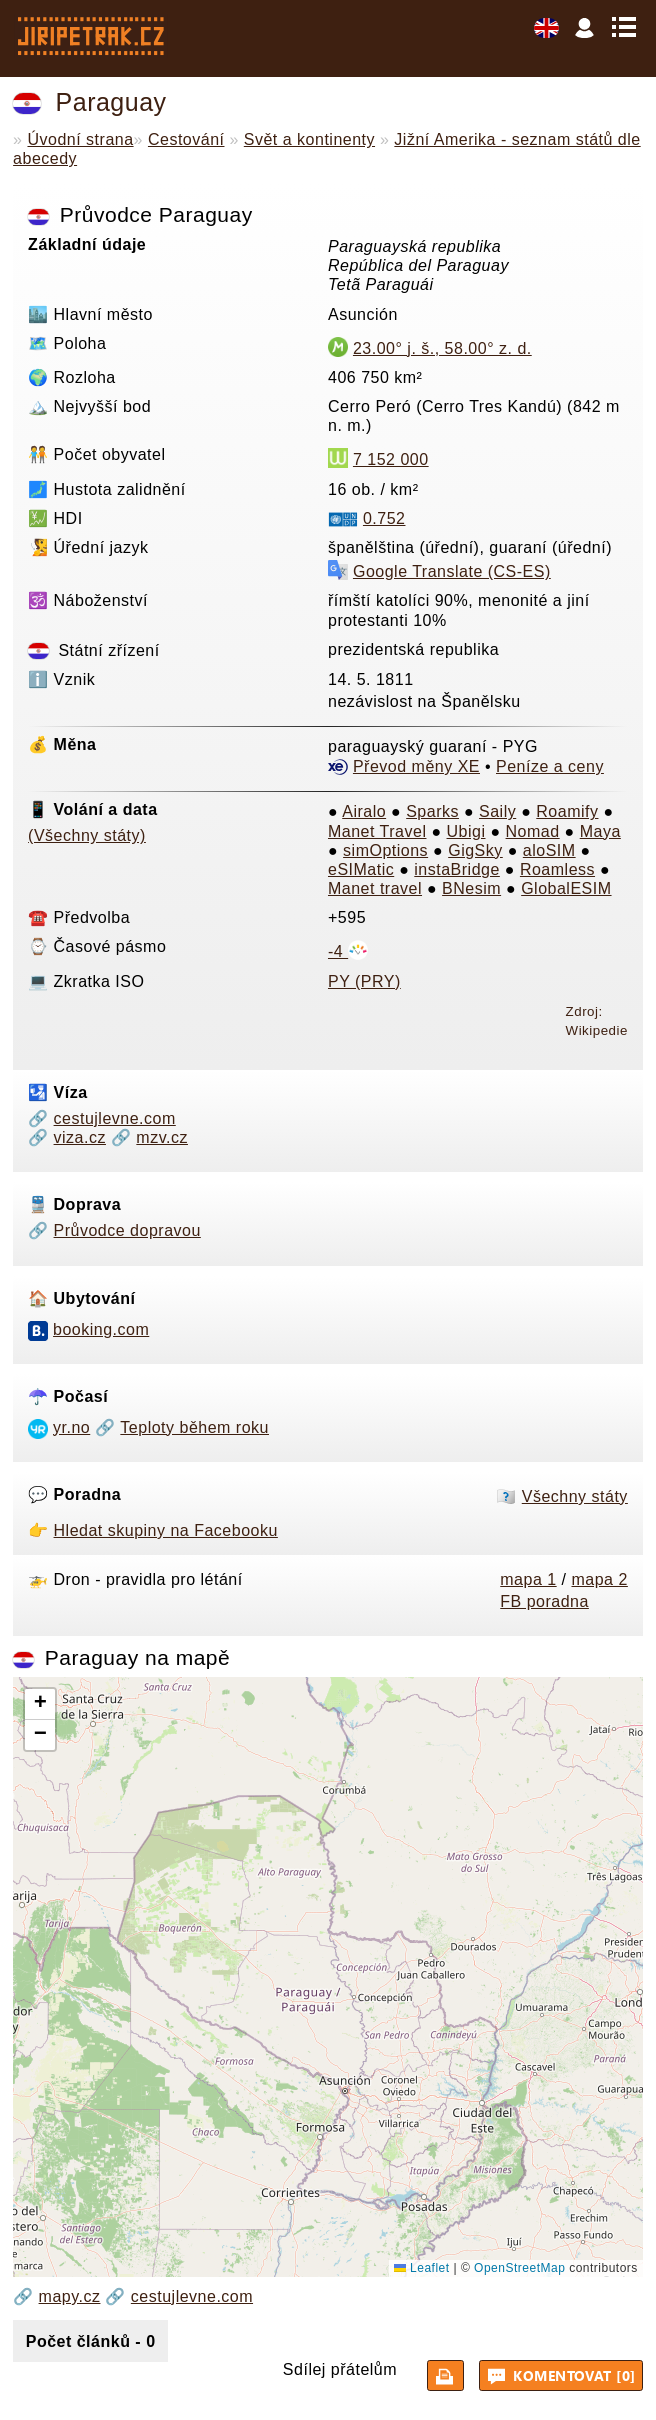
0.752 (384, 518)
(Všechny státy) (87, 835)
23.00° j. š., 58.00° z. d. (442, 348)
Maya (600, 831)
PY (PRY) (364, 981)
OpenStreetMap (519, 2268)
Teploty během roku (194, 1427)
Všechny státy (575, 1496)
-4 (348, 951)
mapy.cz (70, 2296)
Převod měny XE (416, 766)
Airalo (364, 811)
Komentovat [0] (564, 2375)
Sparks (432, 811)
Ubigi (466, 831)
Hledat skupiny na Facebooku (166, 1530)
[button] (40, 1704)
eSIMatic (361, 869)
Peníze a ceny (550, 766)
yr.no (71, 1427)
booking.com (101, 1329)
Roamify (567, 811)
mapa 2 (599, 1579)
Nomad (533, 831)
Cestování (186, 139)
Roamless (557, 869)
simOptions (385, 850)
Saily (497, 811)
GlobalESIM (566, 888)
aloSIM (549, 850)
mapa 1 (528, 1579)
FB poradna (544, 1601)
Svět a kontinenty (309, 139)
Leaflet (421, 2268)
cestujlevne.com (115, 1118)
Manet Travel (377, 831)
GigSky (475, 850)
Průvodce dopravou (127, 1230)
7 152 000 (391, 459)
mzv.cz (162, 1137)
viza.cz (80, 1137)
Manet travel (375, 888)
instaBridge (457, 869)
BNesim (471, 888)
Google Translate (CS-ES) (452, 571)
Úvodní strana (80, 139)
